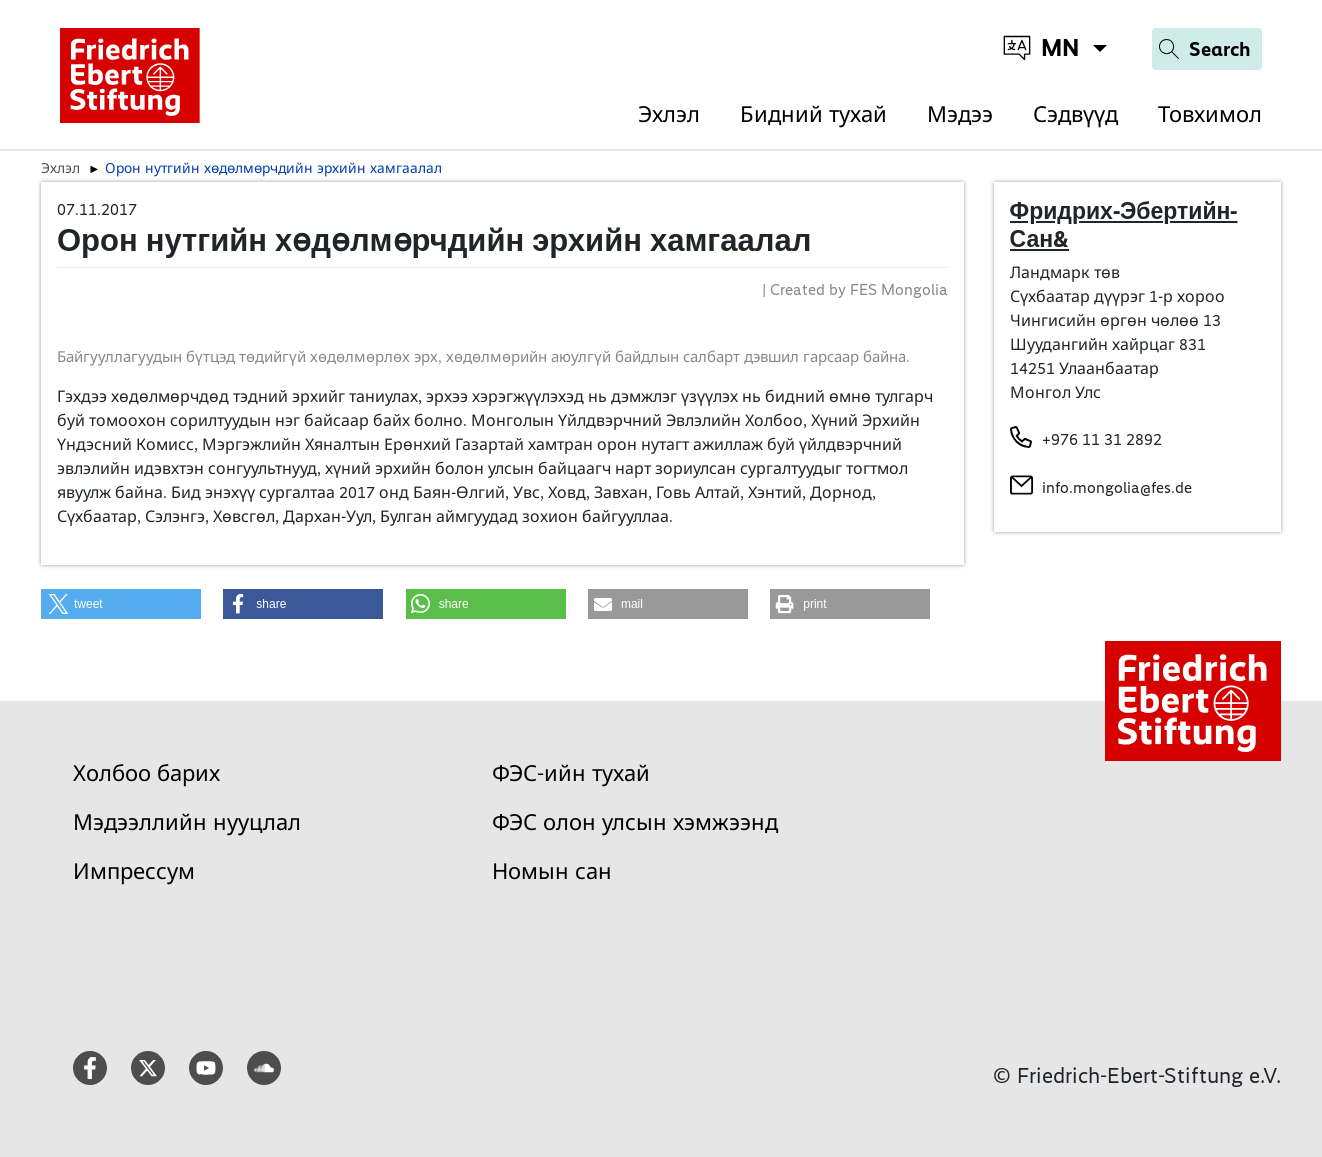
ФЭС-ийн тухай (571, 773)
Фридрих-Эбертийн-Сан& (1124, 225)
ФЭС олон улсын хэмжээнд (635, 822)
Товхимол (1210, 114)
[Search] (1207, 49)
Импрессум (134, 871)
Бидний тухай (813, 114)
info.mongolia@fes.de (1117, 487)
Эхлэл (669, 114)
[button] (121, 604)
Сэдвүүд (1075, 114)
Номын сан (552, 871)
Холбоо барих (146, 773)
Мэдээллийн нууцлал (187, 822)
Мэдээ (960, 114)
